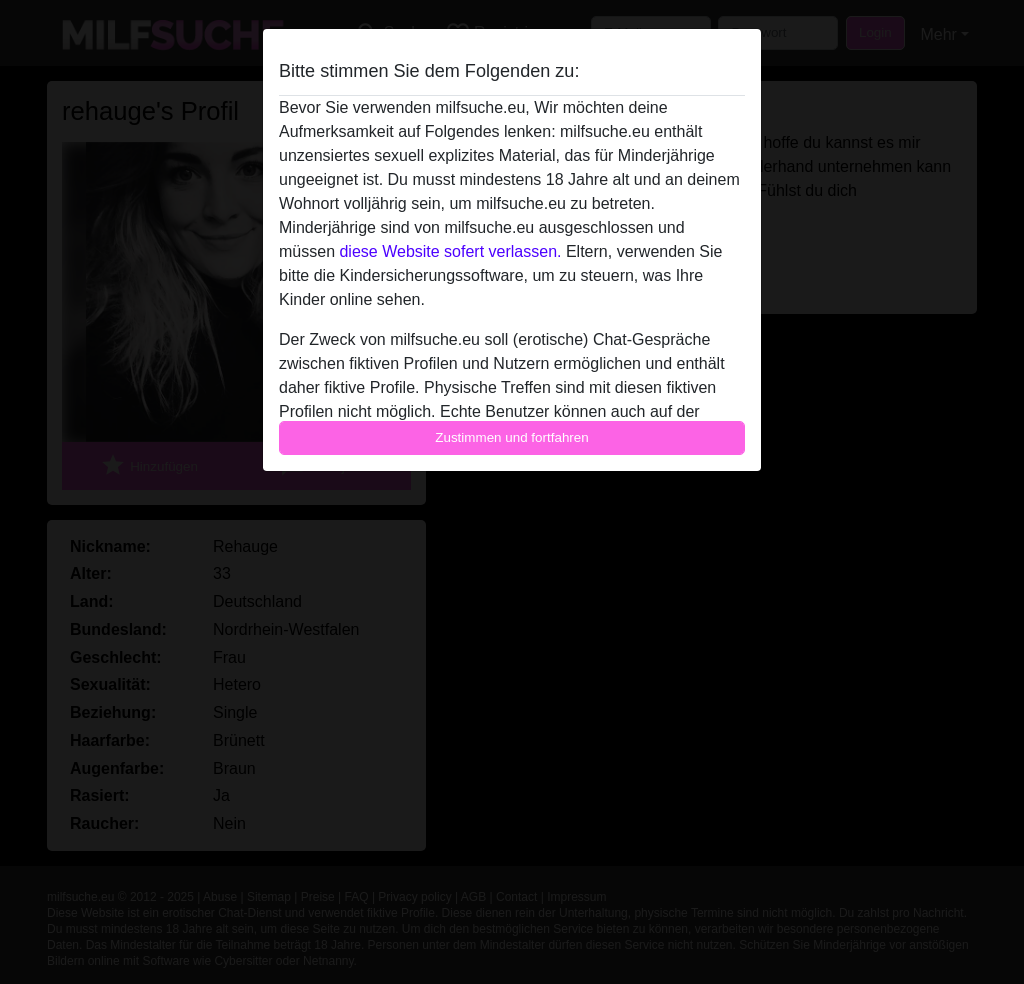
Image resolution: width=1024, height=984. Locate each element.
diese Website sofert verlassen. (450, 251)
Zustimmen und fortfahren (512, 437)
